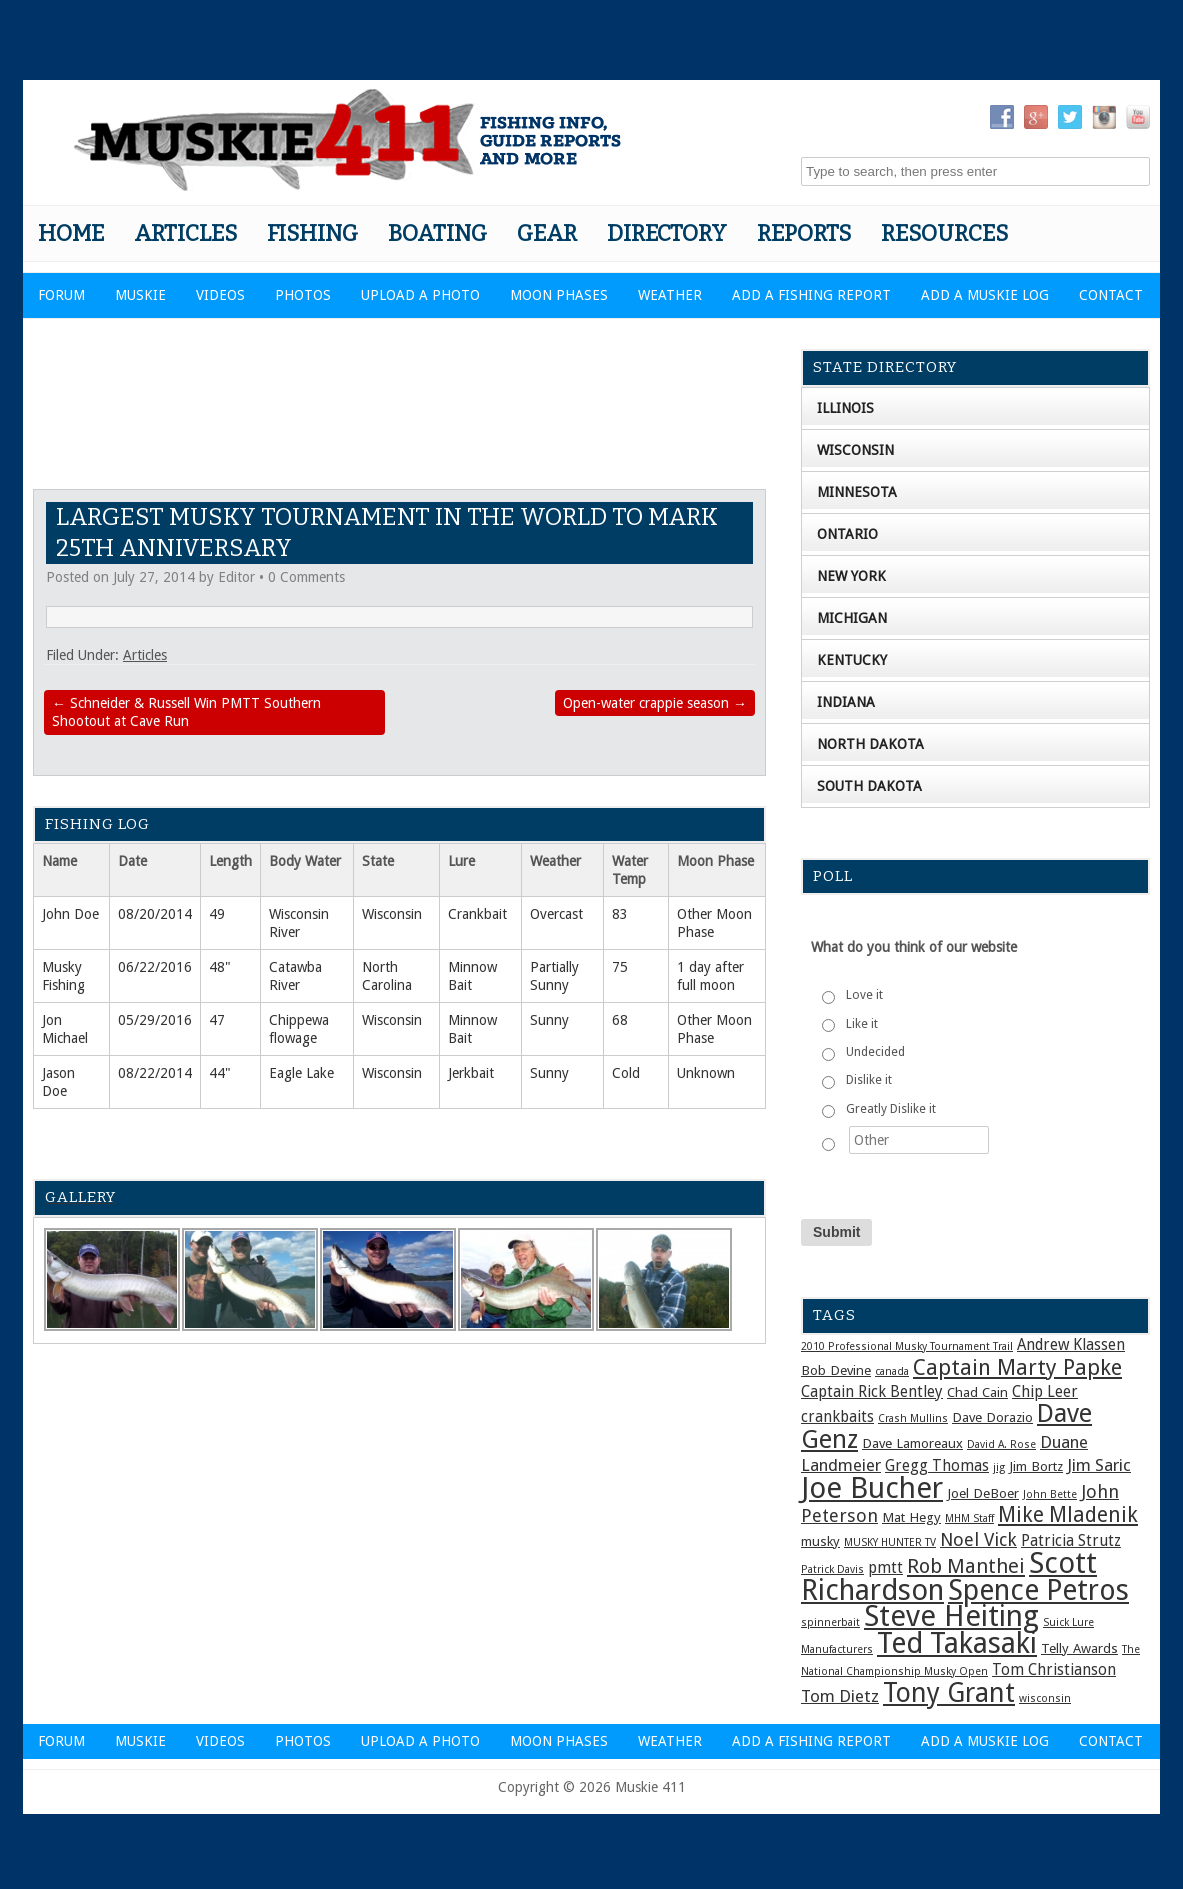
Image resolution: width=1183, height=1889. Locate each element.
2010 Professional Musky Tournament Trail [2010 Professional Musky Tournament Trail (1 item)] (907, 1346)
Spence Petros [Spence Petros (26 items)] (1038, 1590)
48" (220, 967)
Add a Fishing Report (811, 295)
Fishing (312, 233)
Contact (1111, 295)
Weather (670, 295)
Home (71, 233)
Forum (61, 295)
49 (217, 914)
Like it (862, 1024)
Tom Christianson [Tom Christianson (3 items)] (1054, 1670)
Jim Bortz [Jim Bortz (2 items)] (1036, 1466)
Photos (303, 295)
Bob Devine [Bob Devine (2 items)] (836, 1370)
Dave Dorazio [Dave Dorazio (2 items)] (992, 1417)
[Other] (919, 1140)
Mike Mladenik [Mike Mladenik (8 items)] (1068, 1515)
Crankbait (477, 914)
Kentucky (852, 660)
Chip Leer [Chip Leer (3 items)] (1045, 1392)
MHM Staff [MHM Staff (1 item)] (969, 1518)
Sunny (549, 1020)
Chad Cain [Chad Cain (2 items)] (977, 1392)
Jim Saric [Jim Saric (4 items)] (1099, 1465)
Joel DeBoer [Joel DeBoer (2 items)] (983, 1493)
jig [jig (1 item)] (999, 1467)
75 (620, 967)
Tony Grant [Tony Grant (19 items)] (949, 1692)
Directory (667, 233)
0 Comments (306, 577)
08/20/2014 (155, 914)
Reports (804, 233)
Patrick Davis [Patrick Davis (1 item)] (832, 1569)
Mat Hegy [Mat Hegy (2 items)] (911, 1517)
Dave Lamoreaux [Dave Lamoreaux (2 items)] (912, 1443)
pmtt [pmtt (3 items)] (885, 1568)
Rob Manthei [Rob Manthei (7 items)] (966, 1566)
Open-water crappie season (655, 703)
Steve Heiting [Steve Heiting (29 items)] (951, 1616)
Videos (220, 295)
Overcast (556, 914)
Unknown (706, 1073)
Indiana (846, 702)
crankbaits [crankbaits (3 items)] (837, 1417)
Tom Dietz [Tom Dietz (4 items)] (840, 1696)
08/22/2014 (155, 1073)
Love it (864, 995)
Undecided (875, 1052)
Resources (944, 233)
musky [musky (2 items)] (820, 1541)
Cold (626, 1073)
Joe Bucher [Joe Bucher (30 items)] (872, 1488)
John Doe (70, 914)
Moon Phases (559, 295)
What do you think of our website (914, 947)
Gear (547, 233)
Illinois (845, 408)
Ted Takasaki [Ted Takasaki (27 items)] (957, 1643)
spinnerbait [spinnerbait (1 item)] (830, 1622)
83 (620, 914)
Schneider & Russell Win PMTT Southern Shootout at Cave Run (186, 712)
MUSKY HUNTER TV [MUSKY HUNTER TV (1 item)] (890, 1542)
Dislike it (869, 1080)
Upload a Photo (420, 295)
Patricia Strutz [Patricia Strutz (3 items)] (1071, 1541)
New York (851, 576)
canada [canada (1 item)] (892, 1371)
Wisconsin (392, 914)
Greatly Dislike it (891, 1109)
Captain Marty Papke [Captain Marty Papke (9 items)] (1017, 1367)
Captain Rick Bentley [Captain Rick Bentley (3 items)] (872, 1392)
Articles (185, 233)
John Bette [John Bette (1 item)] (1050, 1494)
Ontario (847, 534)
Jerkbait (471, 1073)
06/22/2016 (155, 967)
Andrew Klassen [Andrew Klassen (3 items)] (1071, 1345)
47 (217, 1020)
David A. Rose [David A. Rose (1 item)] (1001, 1444)
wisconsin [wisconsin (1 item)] (1045, 1698)
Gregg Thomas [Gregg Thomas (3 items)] (937, 1466)
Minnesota (857, 492)
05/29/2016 (155, 1020)
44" (220, 1073)
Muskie (140, 295)
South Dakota (869, 786)
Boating (437, 233)
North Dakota (870, 744)
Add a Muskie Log (985, 295)
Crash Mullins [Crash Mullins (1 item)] (913, 1418)
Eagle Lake (301, 1073)
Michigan (852, 618)
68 (620, 1020)
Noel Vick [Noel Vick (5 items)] (978, 1539)
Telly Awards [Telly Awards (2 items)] (1079, 1648)
